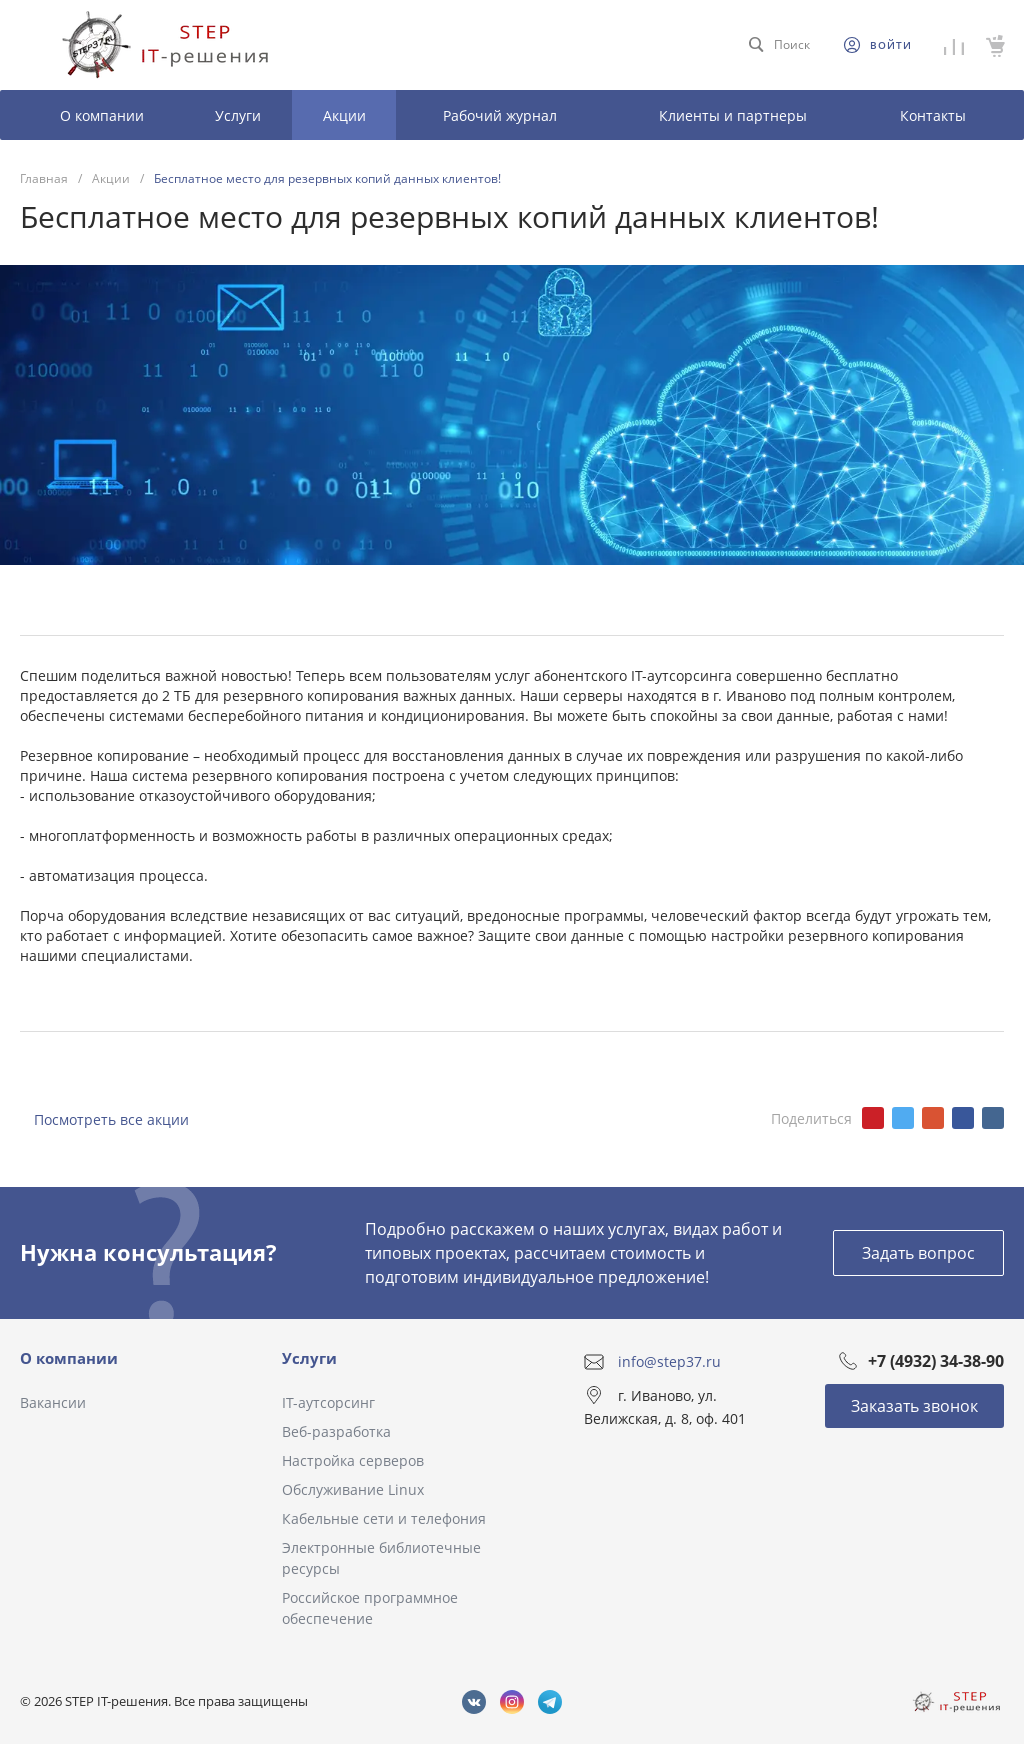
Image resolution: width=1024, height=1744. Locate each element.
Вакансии (53, 1402)
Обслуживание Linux (353, 1489)
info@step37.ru (669, 1361)
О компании (69, 1358)
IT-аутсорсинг (328, 1402)
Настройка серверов (353, 1460)
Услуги (309, 1358)
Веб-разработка (336, 1431)
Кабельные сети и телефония (384, 1518)
